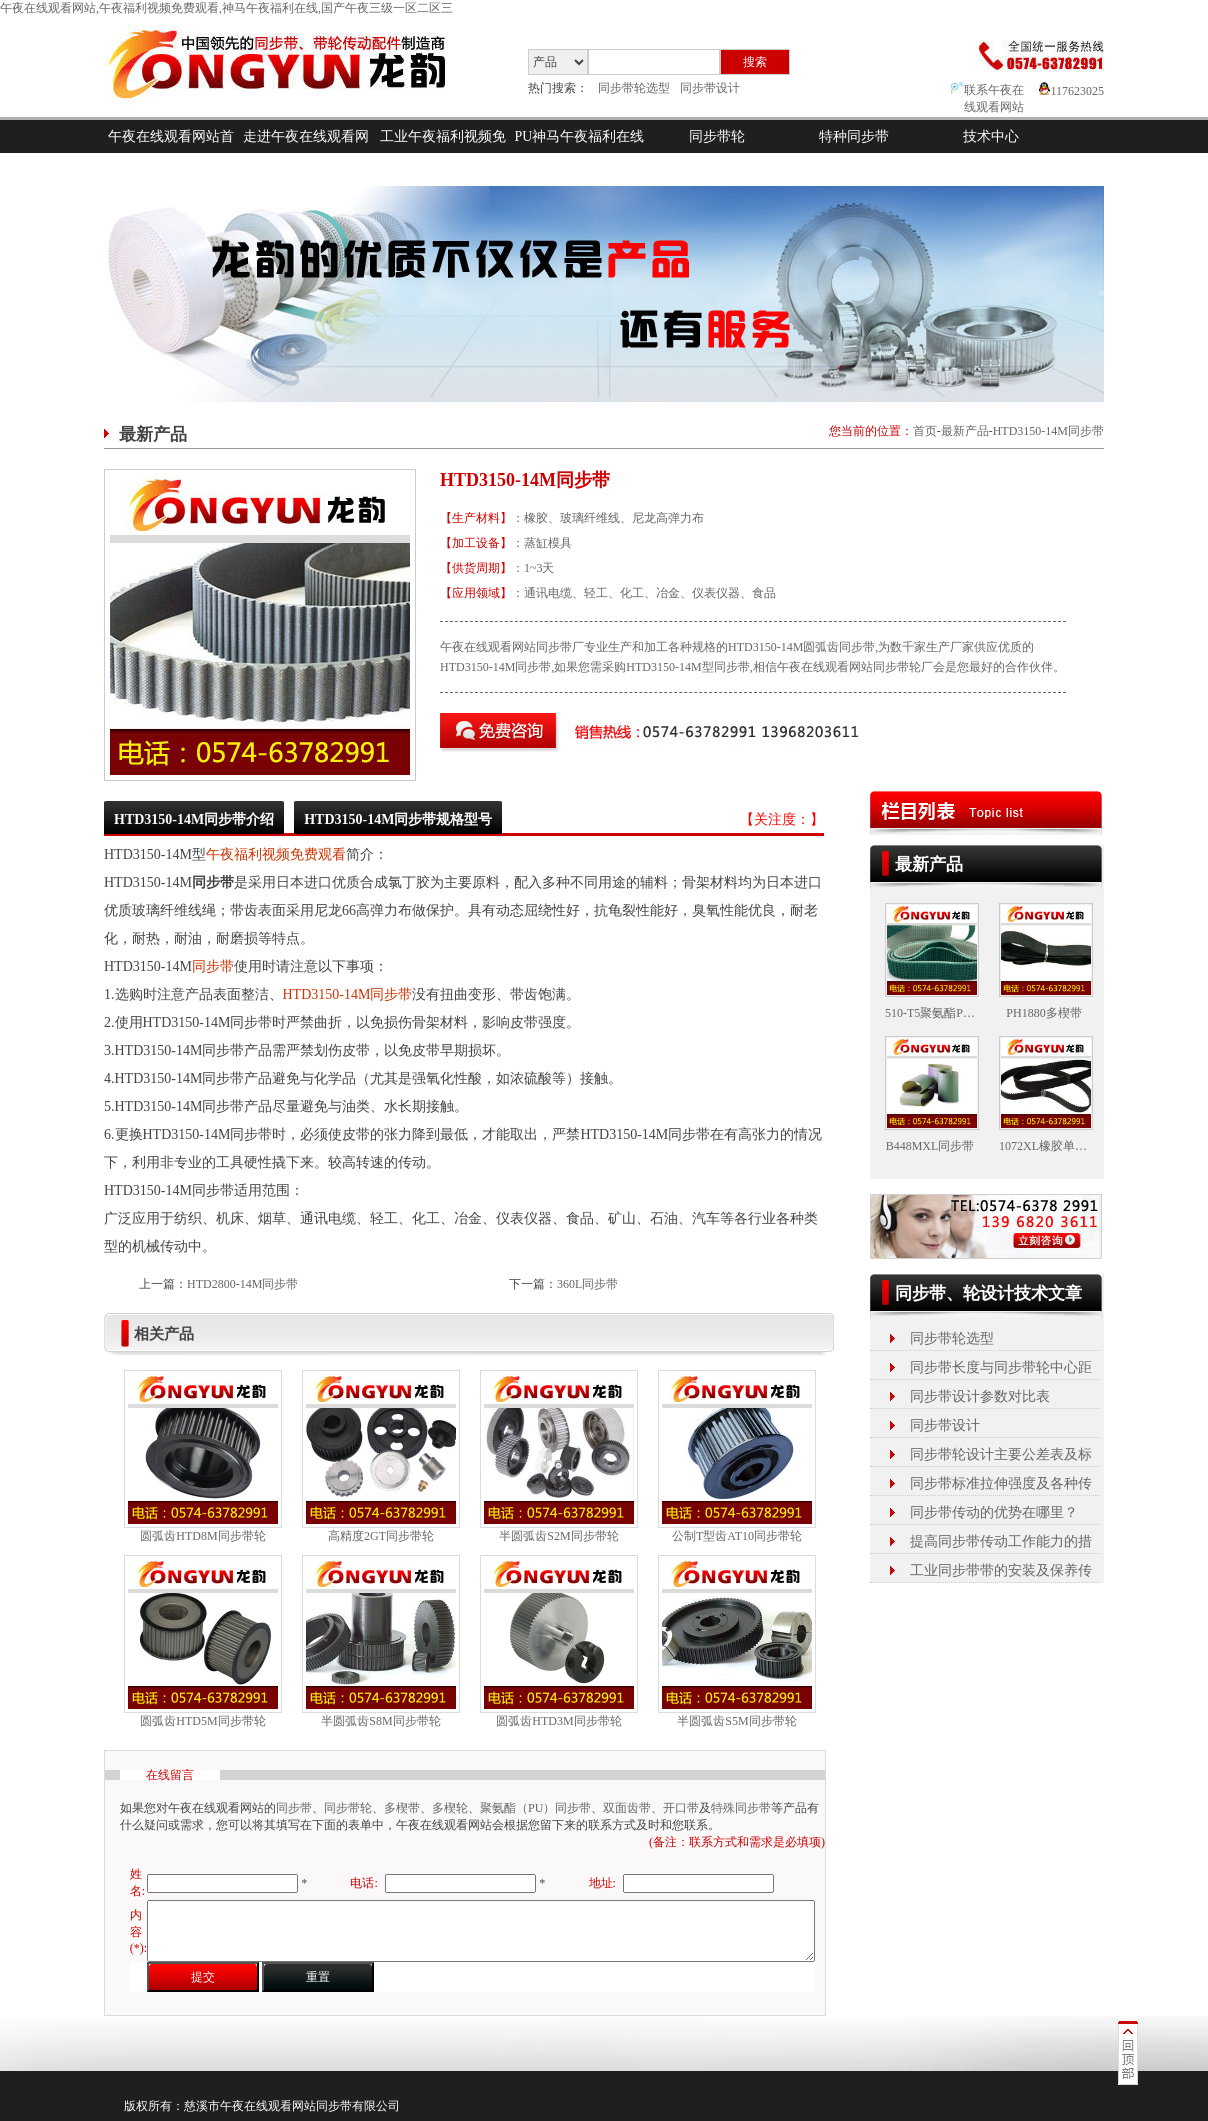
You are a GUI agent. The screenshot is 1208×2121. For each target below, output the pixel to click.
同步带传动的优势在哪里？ (994, 1512)
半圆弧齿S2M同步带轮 (558, 1536)
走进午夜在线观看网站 (306, 153)
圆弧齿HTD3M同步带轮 (558, 1721)
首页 (925, 431)
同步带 (213, 966)
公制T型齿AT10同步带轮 (737, 1536)
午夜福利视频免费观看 (276, 854)
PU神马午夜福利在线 (580, 136)
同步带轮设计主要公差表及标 (1001, 1454)
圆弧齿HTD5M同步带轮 (202, 1721)
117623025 (1071, 91)
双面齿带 (627, 1808)
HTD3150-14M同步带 (1048, 431)
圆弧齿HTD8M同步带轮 (202, 1536)
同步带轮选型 (634, 88)
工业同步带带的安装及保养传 (1001, 1570)
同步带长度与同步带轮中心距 (1001, 1367)
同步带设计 (710, 88)
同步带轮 (717, 136)
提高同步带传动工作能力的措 (1001, 1541)
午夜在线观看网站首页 (171, 153)
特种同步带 (854, 136)
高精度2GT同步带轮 (381, 1536)
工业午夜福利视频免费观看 (443, 153)
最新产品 (965, 431)
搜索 (755, 62)
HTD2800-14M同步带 (242, 1284)
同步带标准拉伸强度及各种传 (1001, 1483)
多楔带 (402, 1808)
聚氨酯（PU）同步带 (535, 1808)
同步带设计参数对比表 (980, 1396)
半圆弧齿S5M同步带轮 (736, 1721)
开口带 (681, 1808)
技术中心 (991, 136)
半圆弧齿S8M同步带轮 (380, 1721)
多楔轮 (450, 1808)
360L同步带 (587, 1284)
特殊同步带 (741, 1808)
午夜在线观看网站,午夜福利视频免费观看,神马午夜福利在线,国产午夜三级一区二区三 (226, 8)
